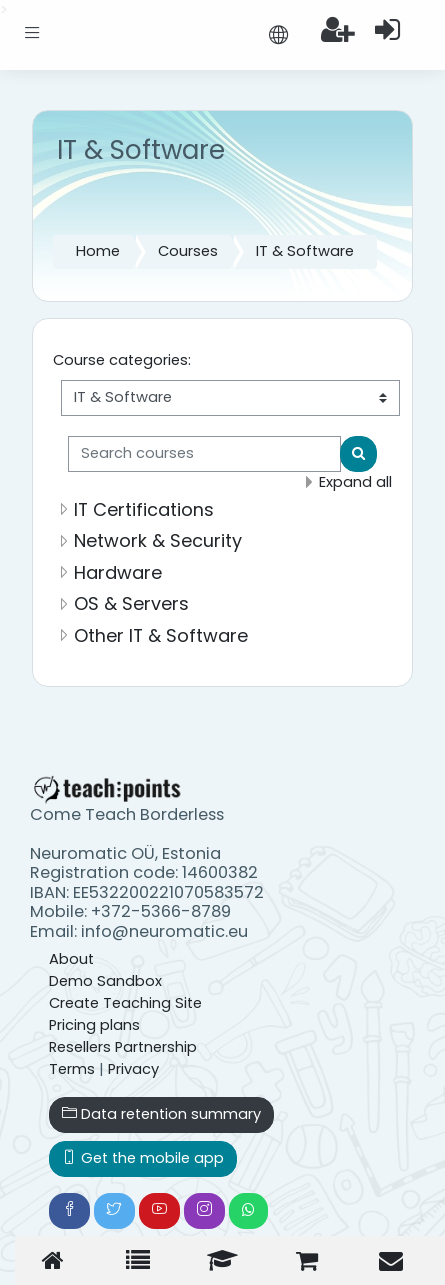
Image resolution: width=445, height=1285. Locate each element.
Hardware (118, 572)
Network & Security (158, 540)
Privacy (133, 1069)
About (71, 959)
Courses (188, 251)
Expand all (355, 482)
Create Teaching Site (125, 1003)
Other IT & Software (161, 635)
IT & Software (305, 251)
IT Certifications (144, 509)
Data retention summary (161, 1114)
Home (98, 251)
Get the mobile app (143, 1158)
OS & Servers (131, 603)
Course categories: (122, 360)
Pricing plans (94, 1025)
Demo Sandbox (105, 981)
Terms (72, 1069)
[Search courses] (204, 454)
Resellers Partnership (123, 1047)
